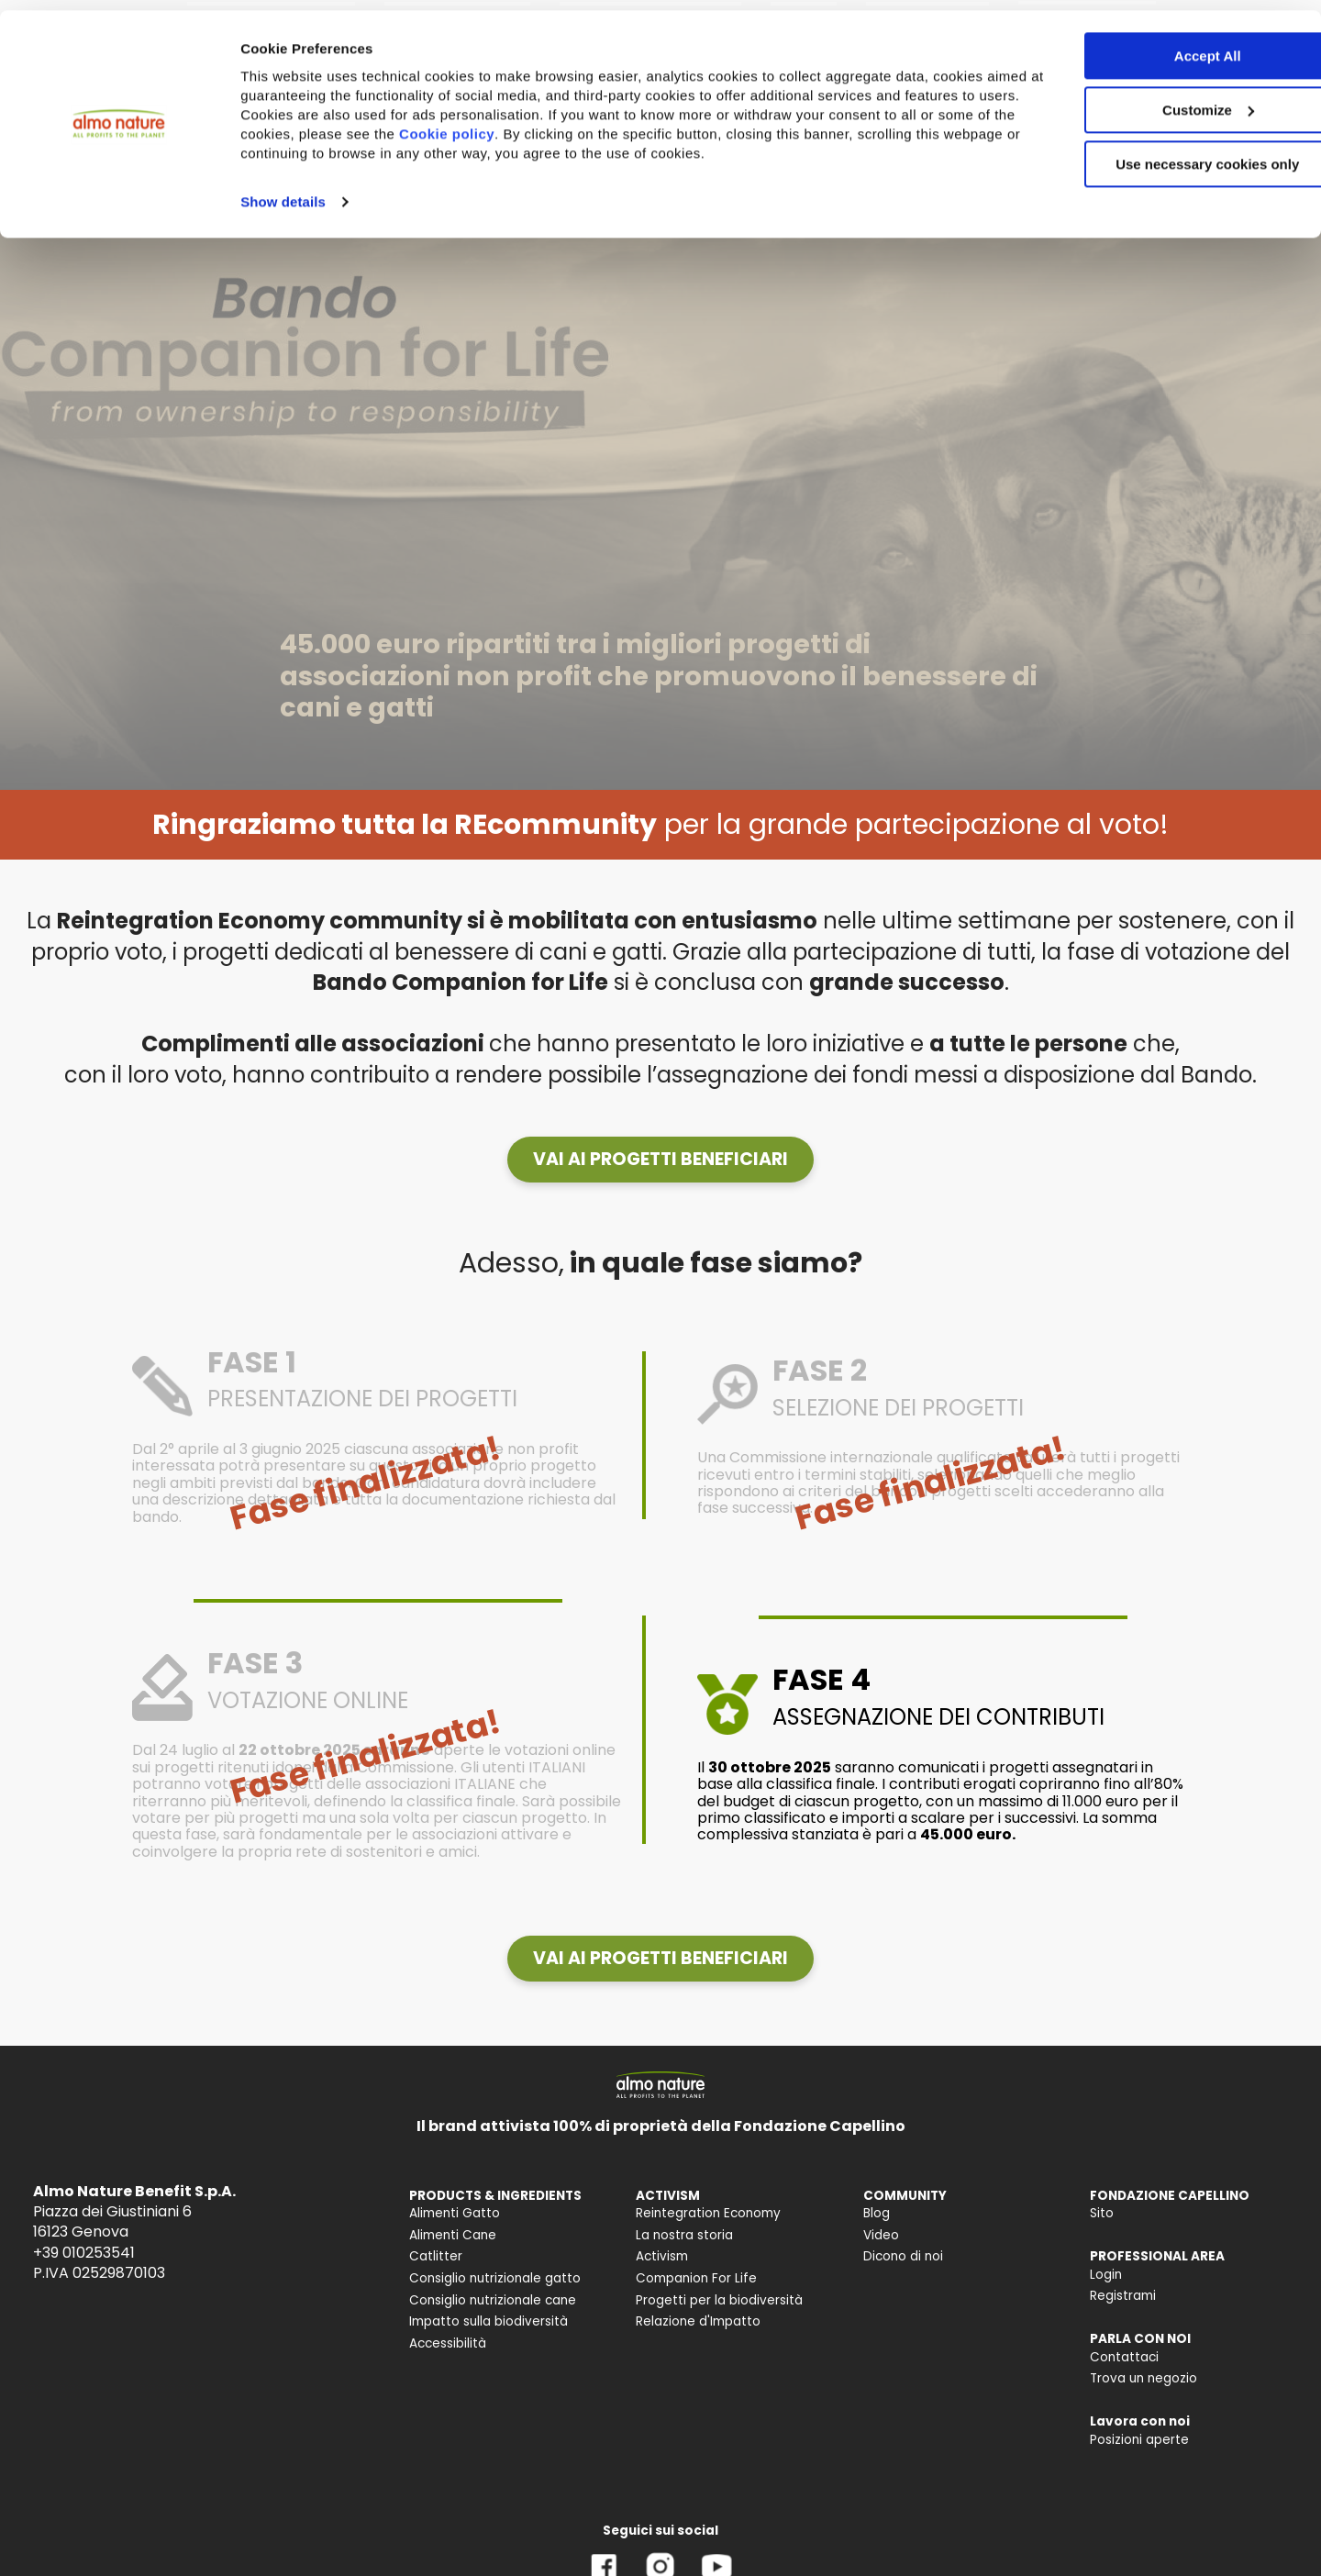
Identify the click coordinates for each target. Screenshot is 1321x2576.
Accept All (1168, 45)
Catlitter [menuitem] (435, 2256)
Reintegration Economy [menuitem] (708, 2213)
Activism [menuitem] (662, 2256)
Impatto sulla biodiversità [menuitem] (488, 2321)
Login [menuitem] (1106, 2274)
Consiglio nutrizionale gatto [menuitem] (495, 2278)
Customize (1169, 99)
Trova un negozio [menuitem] (1143, 2378)
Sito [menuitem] (1102, 2213)
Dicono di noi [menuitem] (903, 2256)
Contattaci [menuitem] (1124, 2357)
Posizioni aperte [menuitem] (1139, 2439)
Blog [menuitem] (876, 2213)
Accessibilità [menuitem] (447, 2343)
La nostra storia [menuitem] (684, 2235)
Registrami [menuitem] (1123, 2295)
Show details (283, 191)
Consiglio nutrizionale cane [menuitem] (492, 2300)
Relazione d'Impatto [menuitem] (698, 2321)
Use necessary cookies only (1168, 153)
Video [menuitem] (881, 2235)
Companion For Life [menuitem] (696, 2278)
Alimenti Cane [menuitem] (452, 2235)
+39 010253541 (84, 2252)
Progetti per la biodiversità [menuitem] (719, 2300)
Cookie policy (565, 123)
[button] (660, 1160)
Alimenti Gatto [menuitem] (454, 2213)
